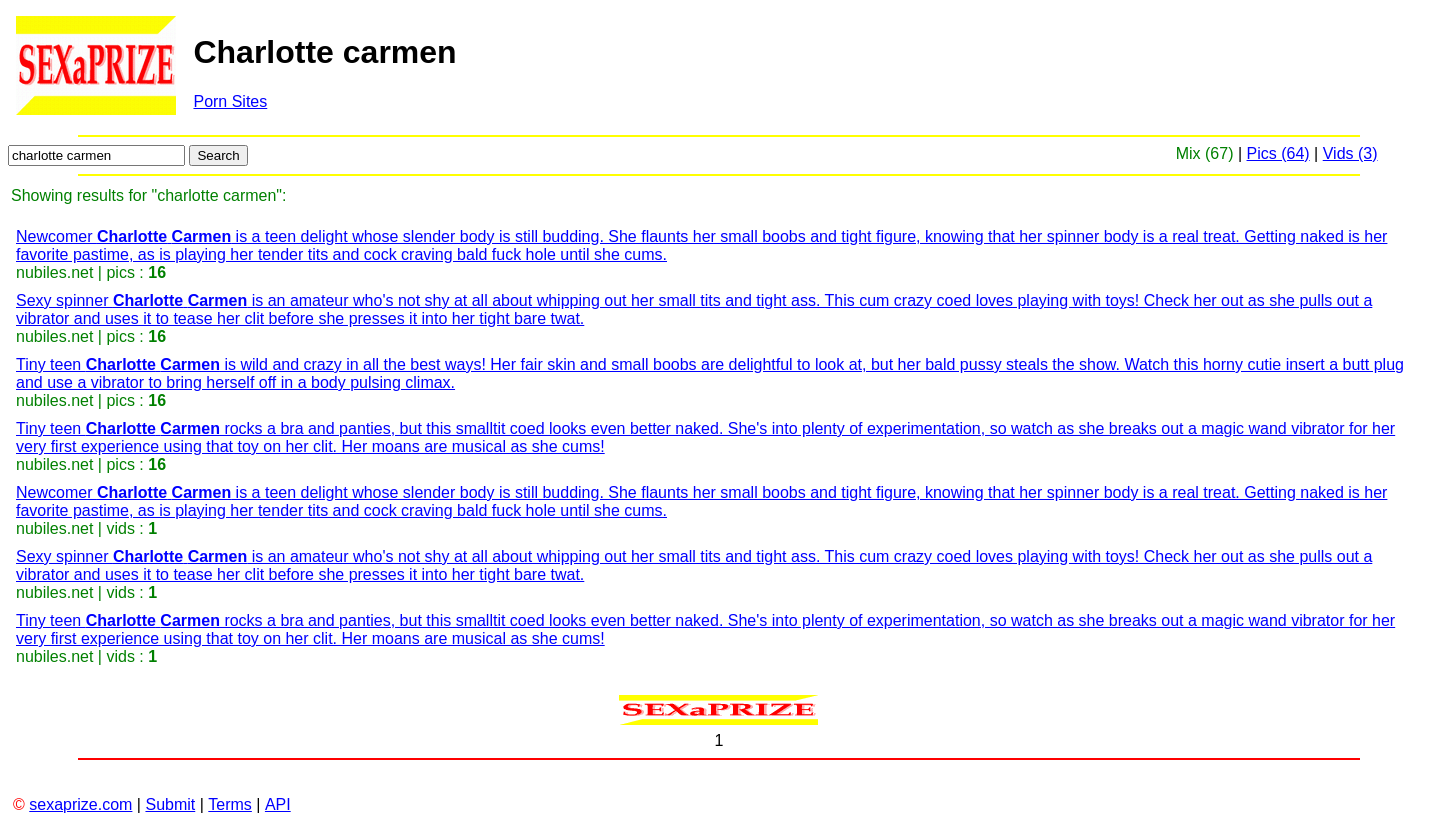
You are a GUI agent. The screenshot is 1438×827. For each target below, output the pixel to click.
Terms (230, 804)
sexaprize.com (80, 804)
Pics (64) (1278, 153)
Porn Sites (230, 101)
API (278, 804)
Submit (170, 804)
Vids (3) (1350, 153)
